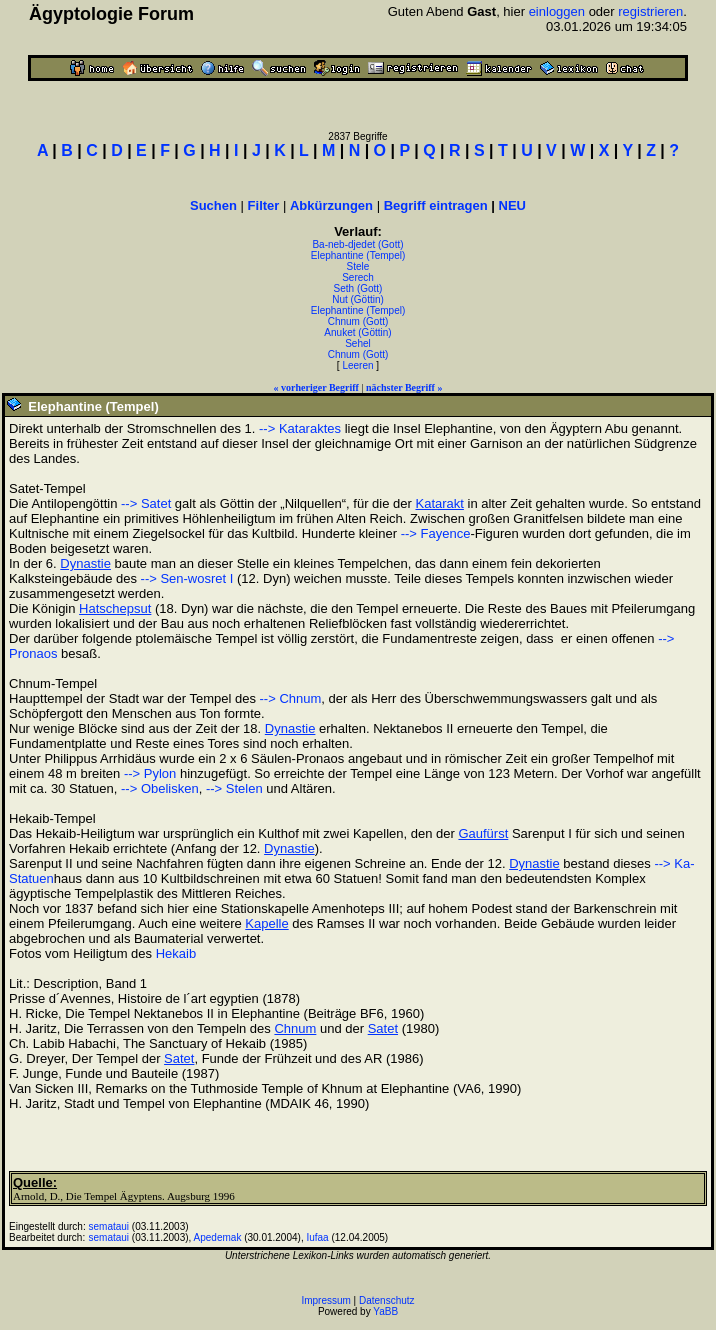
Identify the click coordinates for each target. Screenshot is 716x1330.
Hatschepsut (115, 608)
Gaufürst (483, 833)
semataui (109, 1226)
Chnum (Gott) (358, 321)
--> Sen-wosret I (187, 578)
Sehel (358, 343)
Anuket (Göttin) (357, 332)
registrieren (650, 11)
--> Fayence (436, 533)
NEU (512, 205)
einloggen (557, 11)
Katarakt (439, 503)
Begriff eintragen (436, 205)
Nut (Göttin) (358, 299)
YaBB (385, 1311)
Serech (358, 277)
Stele (358, 266)
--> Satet (146, 503)
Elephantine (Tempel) (358, 255)
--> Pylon (150, 773)
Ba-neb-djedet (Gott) (357, 244)
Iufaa (317, 1237)
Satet (383, 1028)
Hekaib (176, 953)
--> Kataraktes (300, 428)
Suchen (213, 205)
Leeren (357, 365)
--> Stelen (234, 788)
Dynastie (85, 563)
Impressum (325, 1300)
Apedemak (218, 1237)
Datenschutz (387, 1300)
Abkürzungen (331, 205)
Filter (264, 205)
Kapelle (266, 923)
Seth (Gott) (358, 288)
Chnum (295, 1028)
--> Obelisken (160, 788)
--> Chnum (291, 698)
